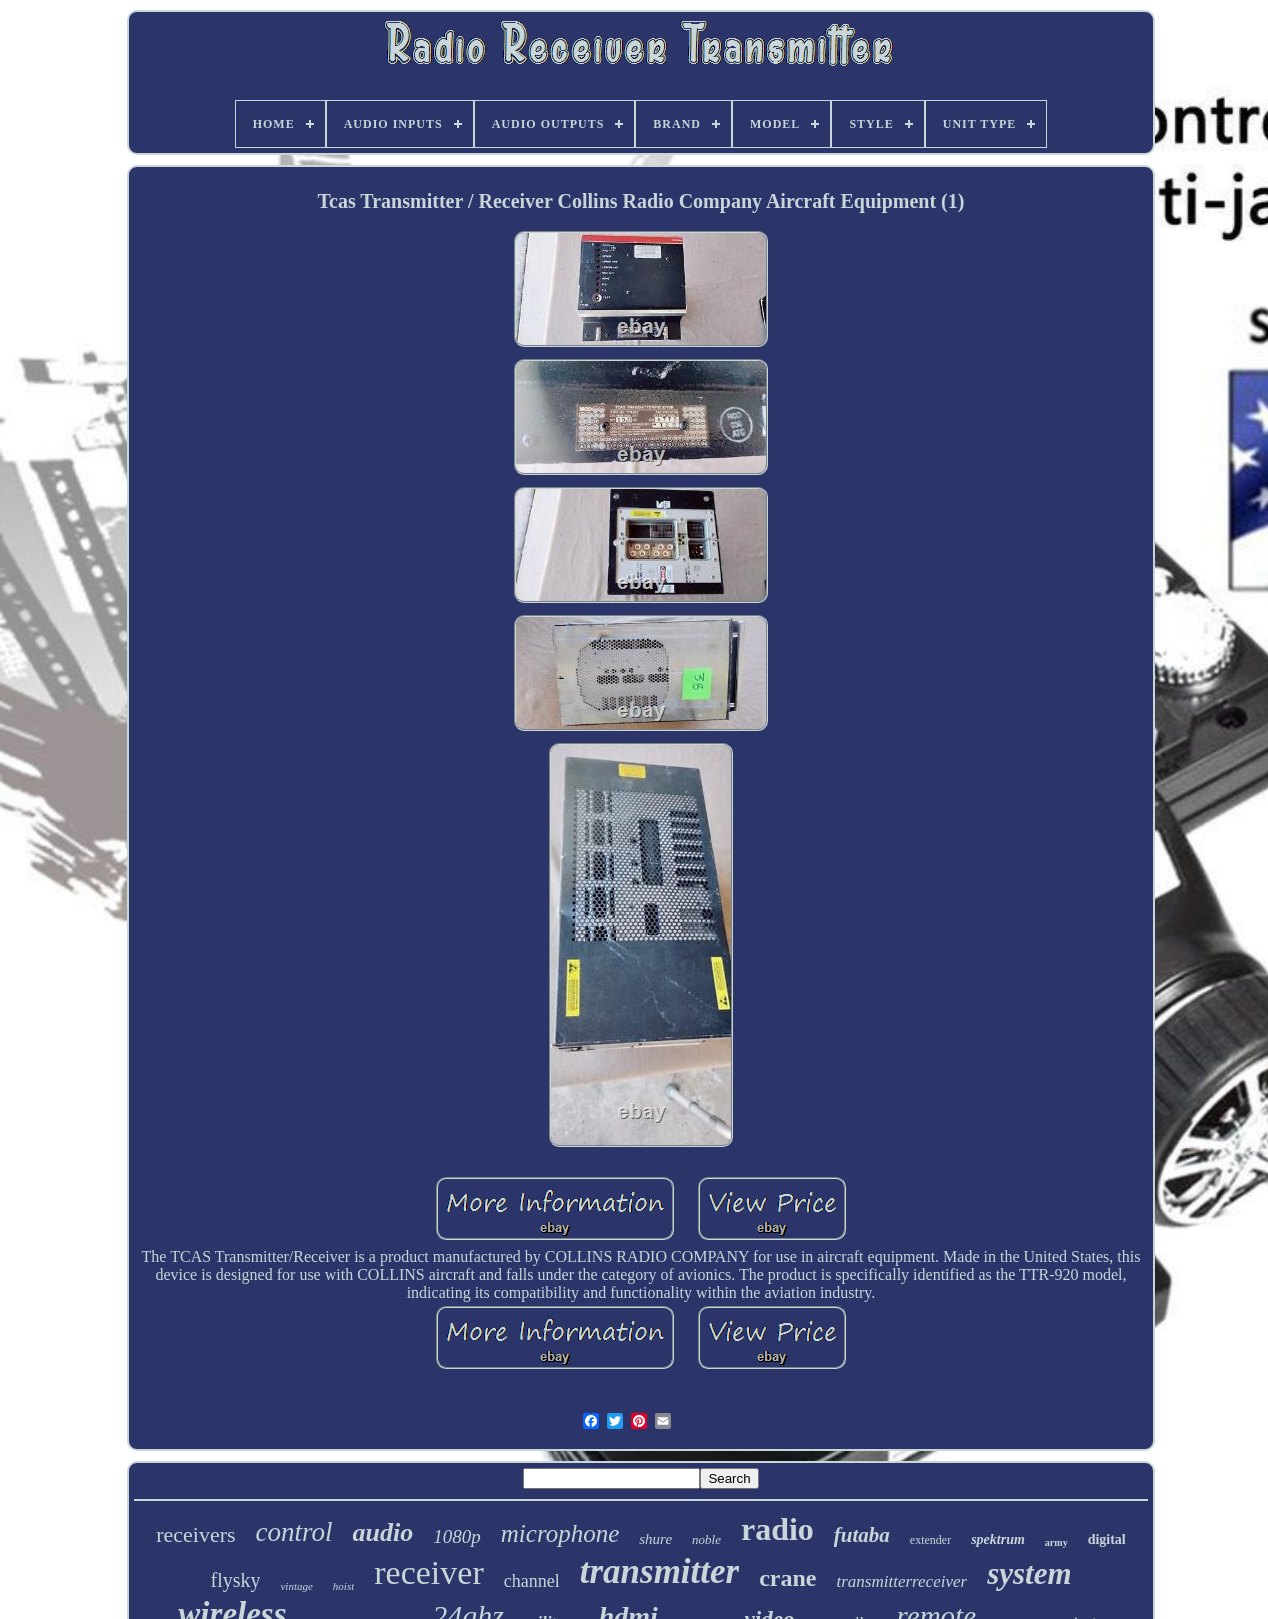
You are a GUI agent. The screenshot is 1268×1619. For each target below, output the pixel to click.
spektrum (998, 1539)
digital (1107, 1539)
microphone (560, 1533)
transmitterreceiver (902, 1581)
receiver (428, 1572)
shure (655, 1539)
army (1056, 1542)
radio (777, 1529)
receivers (195, 1534)
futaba (862, 1535)
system (1029, 1573)
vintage (296, 1586)
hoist (343, 1586)
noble (706, 1539)
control (294, 1532)
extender (930, 1540)
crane (787, 1578)
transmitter (659, 1571)
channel (532, 1581)
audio (383, 1532)
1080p (457, 1536)
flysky (235, 1580)
